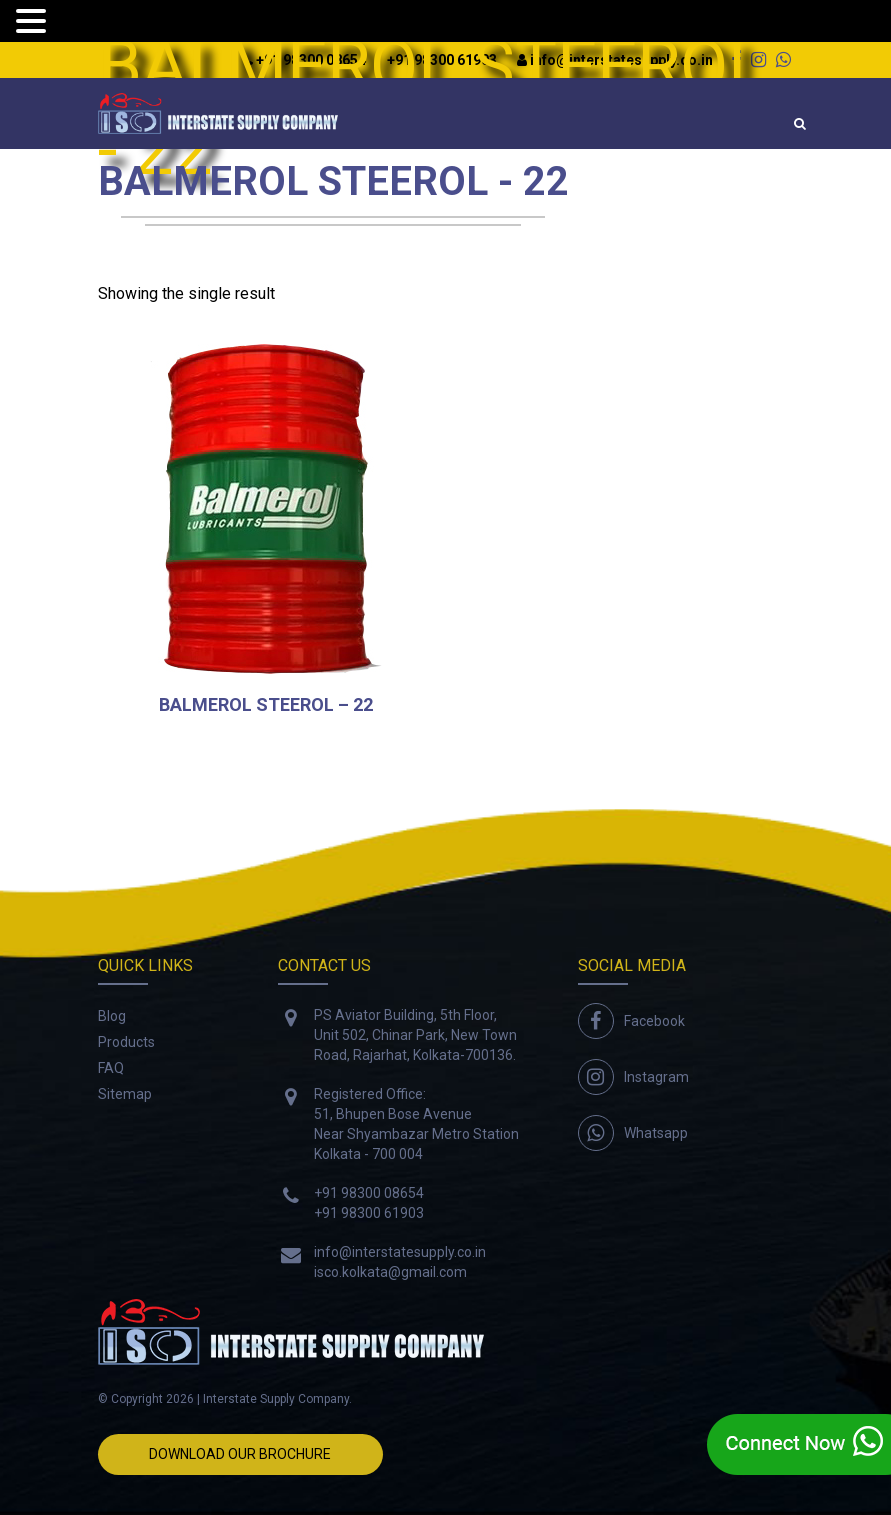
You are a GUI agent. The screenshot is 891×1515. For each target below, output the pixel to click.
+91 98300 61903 (369, 1213)
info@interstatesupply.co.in (400, 1252)
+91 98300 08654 (369, 1193)
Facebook (654, 1021)
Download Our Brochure (240, 1454)
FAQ (111, 1068)
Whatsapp (656, 1133)
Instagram (656, 1077)
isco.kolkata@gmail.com (390, 1272)
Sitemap (125, 1094)
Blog (112, 1016)
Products (126, 1042)
